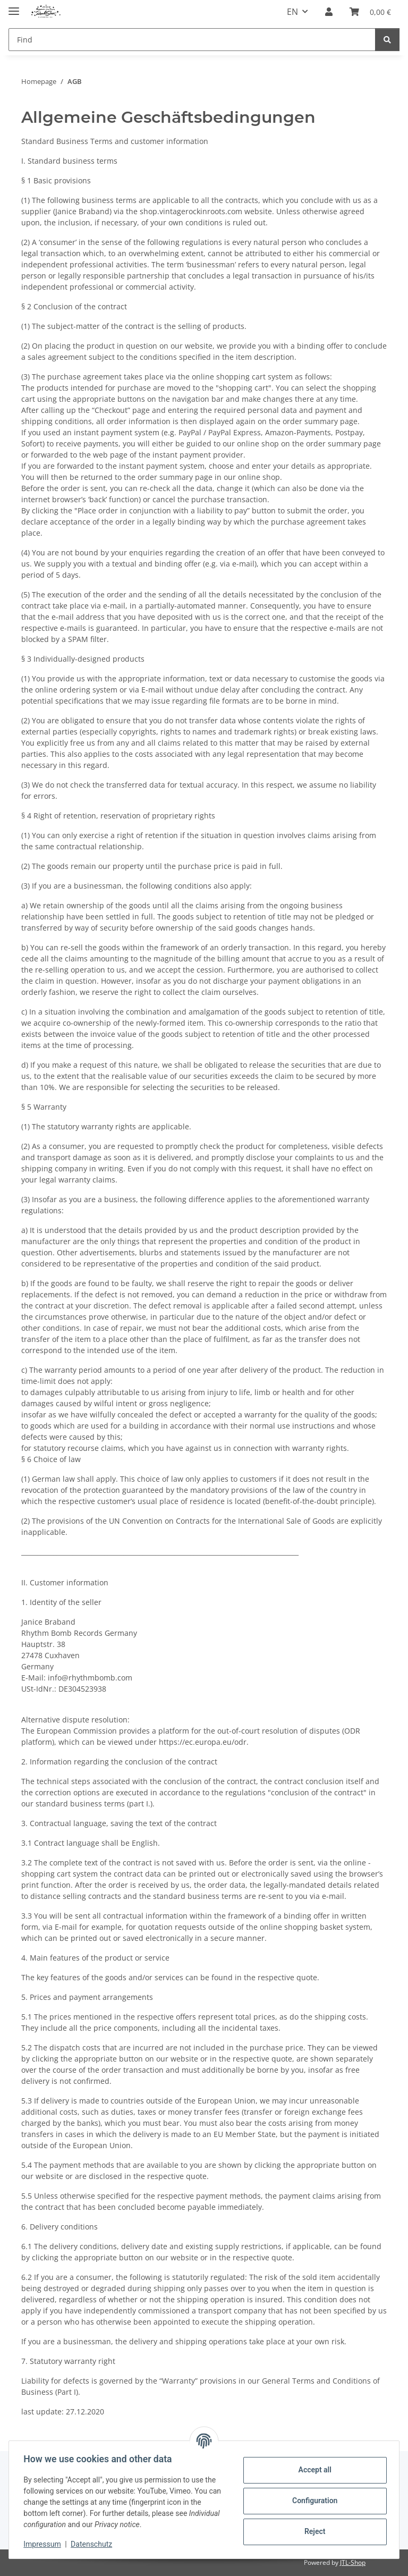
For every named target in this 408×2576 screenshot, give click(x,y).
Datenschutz (94, 2544)
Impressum (44, 2544)
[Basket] (370, 11)
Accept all (312, 2469)
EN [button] (292, 12)
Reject (312, 2531)
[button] (329, 11)
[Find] (192, 39)
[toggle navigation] (13, 6)
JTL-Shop (353, 2562)
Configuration (312, 2500)
